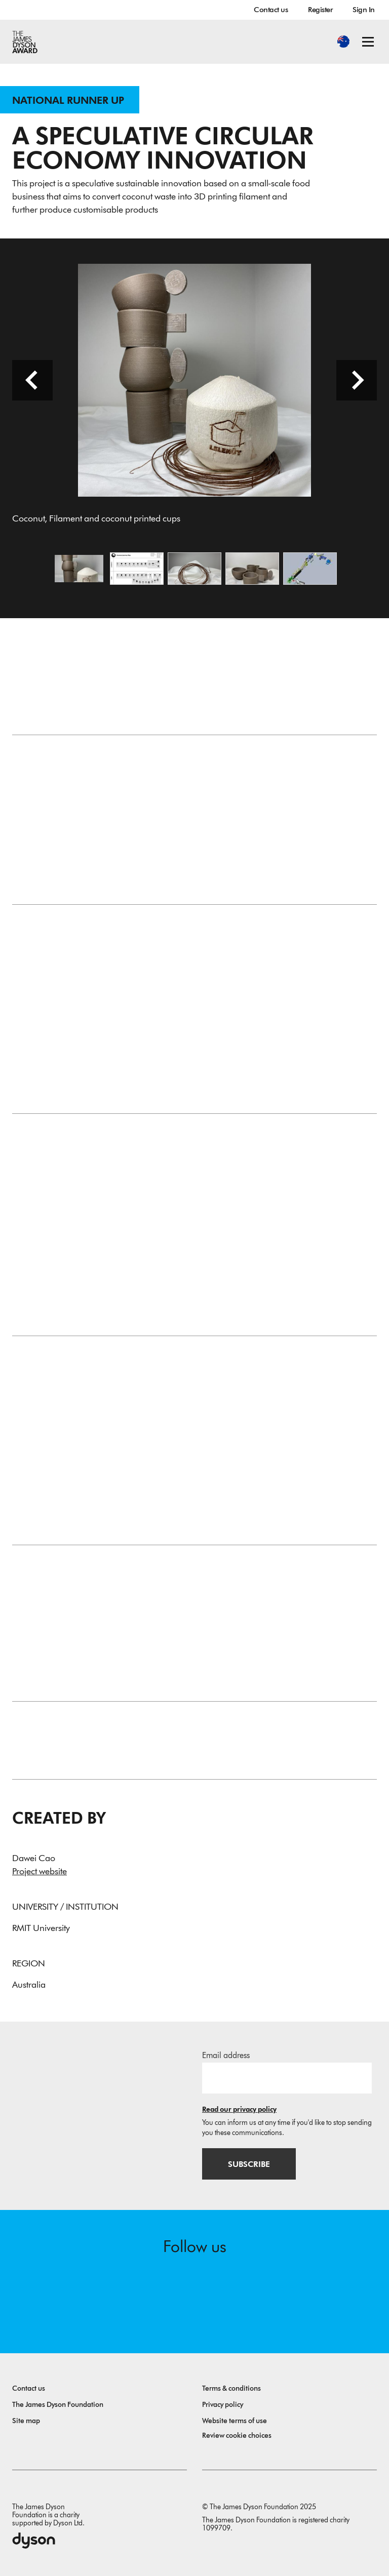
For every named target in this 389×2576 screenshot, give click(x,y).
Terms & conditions (231, 2388)
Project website (39, 1871)
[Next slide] (356, 380)
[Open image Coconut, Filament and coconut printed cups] (79, 568)
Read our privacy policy (239, 2109)
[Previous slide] (32, 380)
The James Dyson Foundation (57, 2404)
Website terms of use (234, 2421)
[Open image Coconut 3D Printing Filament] (194, 568)
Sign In (364, 9)
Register (320, 9)
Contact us (271, 9)
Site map (26, 2421)
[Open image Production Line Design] (310, 568)
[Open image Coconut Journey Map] (137, 568)
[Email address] (287, 2078)
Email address (226, 2055)
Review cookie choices (236, 2435)
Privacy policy (222, 2404)
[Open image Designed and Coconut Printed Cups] (252, 568)
